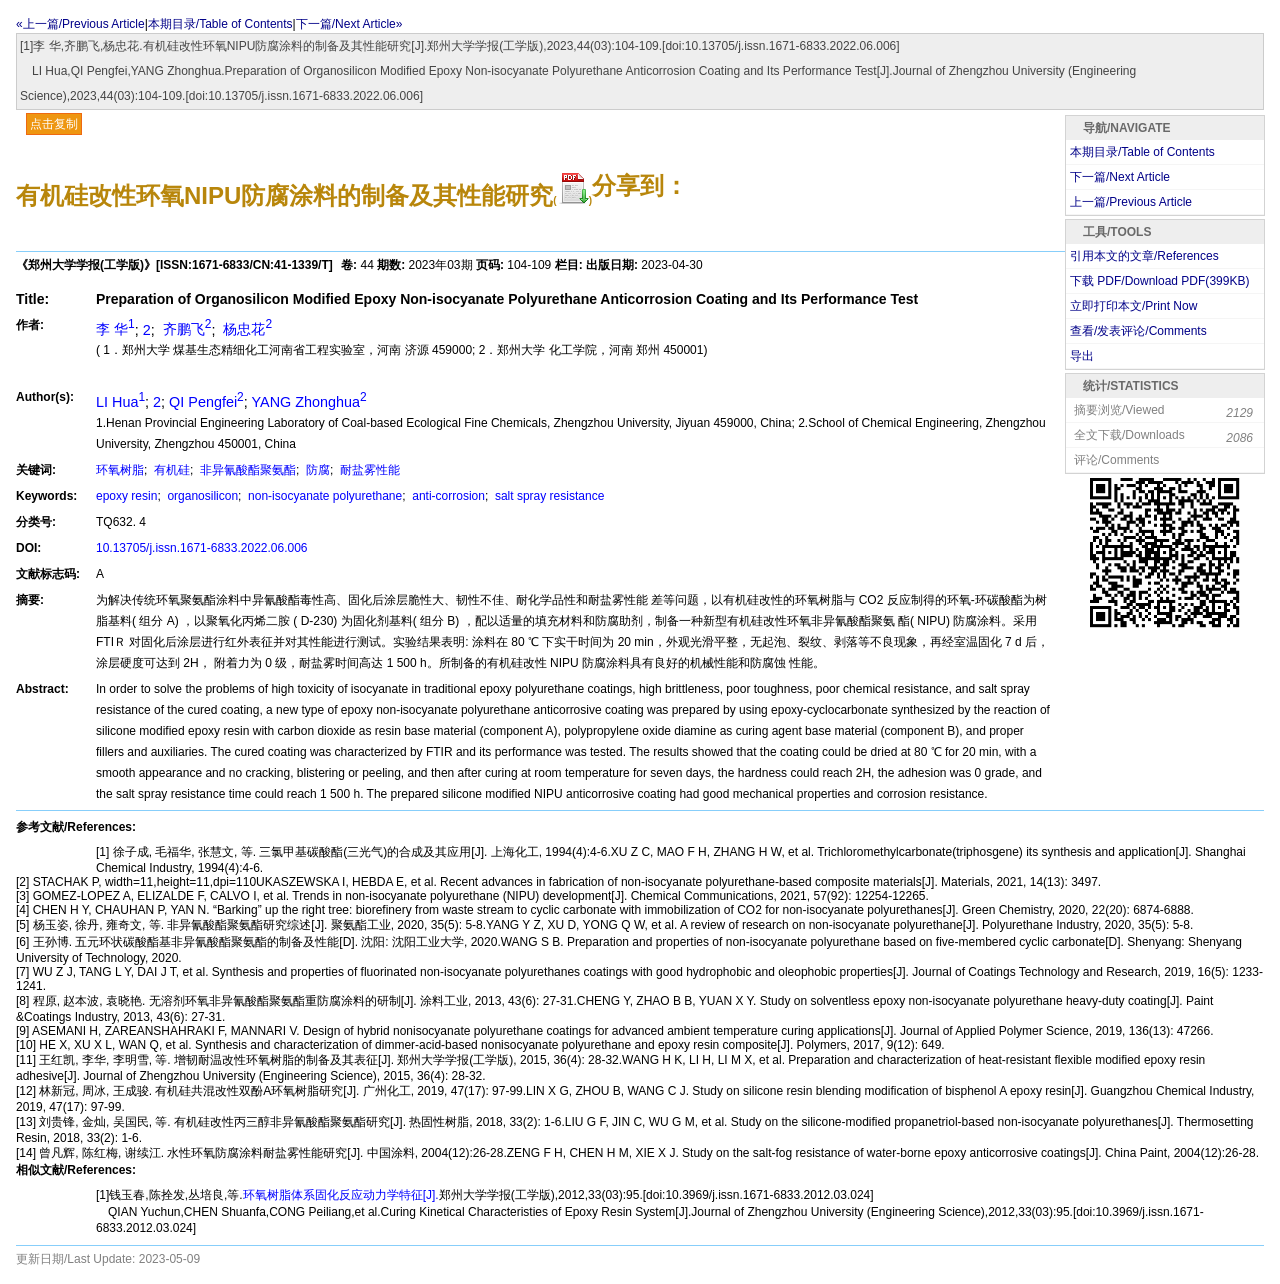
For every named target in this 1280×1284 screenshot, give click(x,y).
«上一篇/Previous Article (80, 24)
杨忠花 (245, 329)
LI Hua (120, 402)
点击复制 (54, 124)
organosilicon (201, 496)
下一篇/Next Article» (349, 24)
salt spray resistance (548, 496)
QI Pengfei (206, 402)
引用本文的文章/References (1144, 256)
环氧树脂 (120, 470)
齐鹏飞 (185, 329)
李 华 (115, 329)
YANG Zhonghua (309, 402)
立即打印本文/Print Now (1133, 306)
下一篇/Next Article (1120, 177)
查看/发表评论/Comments (1138, 331)
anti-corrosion (447, 496)
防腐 (316, 470)
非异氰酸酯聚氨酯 (246, 470)
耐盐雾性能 (368, 470)
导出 (1082, 356)
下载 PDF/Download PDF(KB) (1159, 281)
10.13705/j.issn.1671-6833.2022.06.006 (202, 548)
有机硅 (170, 470)
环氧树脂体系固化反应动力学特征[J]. (341, 1195)
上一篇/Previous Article (1131, 202)
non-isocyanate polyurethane (323, 496)
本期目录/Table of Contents (220, 24)
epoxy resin (126, 496)
